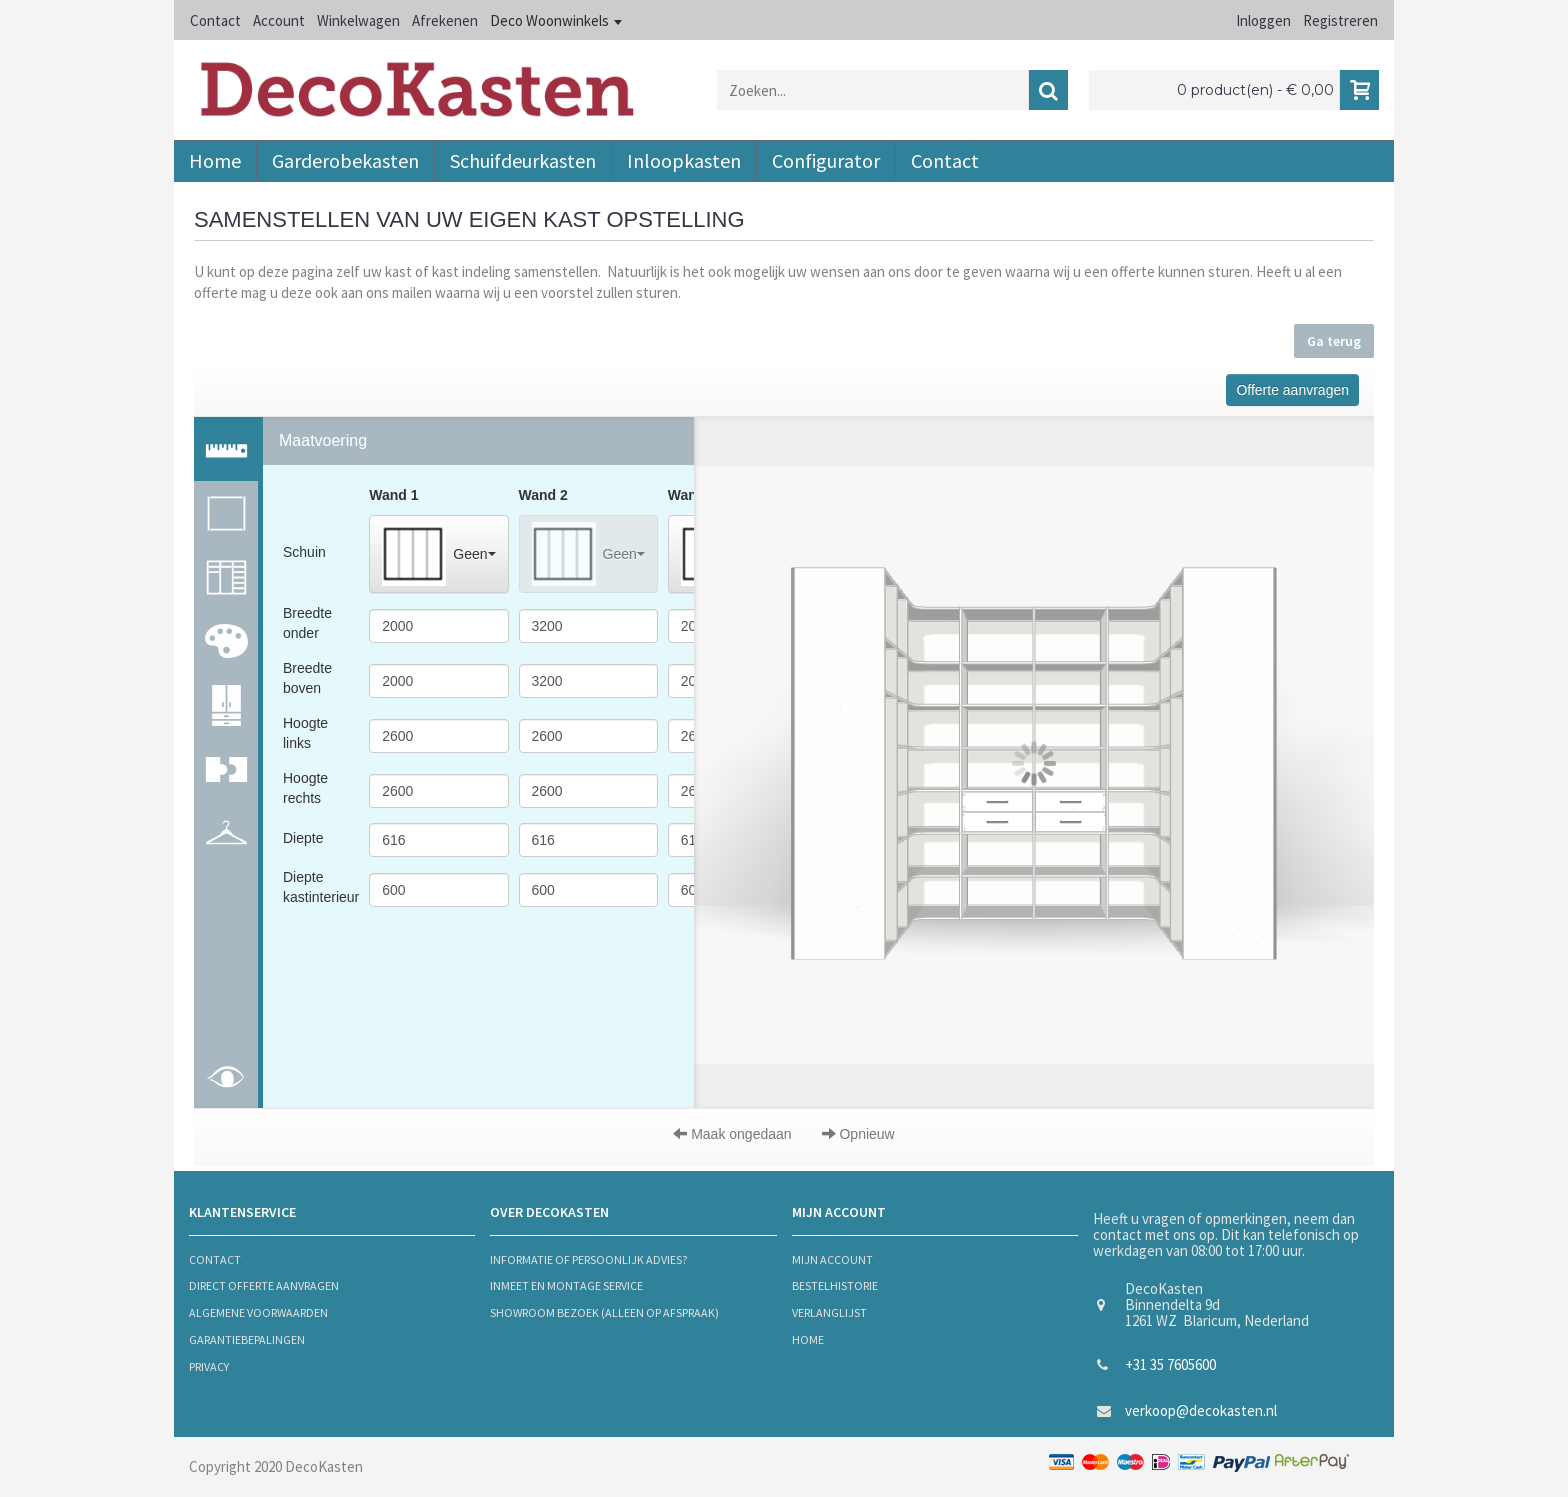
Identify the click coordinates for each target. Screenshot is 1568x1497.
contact (215, 1259)
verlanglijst (829, 1312)
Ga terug (1334, 341)
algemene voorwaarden (258, 1312)
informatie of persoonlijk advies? (588, 1259)
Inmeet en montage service (566, 1285)
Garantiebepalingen (247, 1339)
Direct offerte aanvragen (264, 1285)
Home (808, 1339)
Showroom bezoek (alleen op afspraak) (604, 1312)
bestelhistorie (835, 1285)
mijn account (832, 1259)
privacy (209, 1366)
